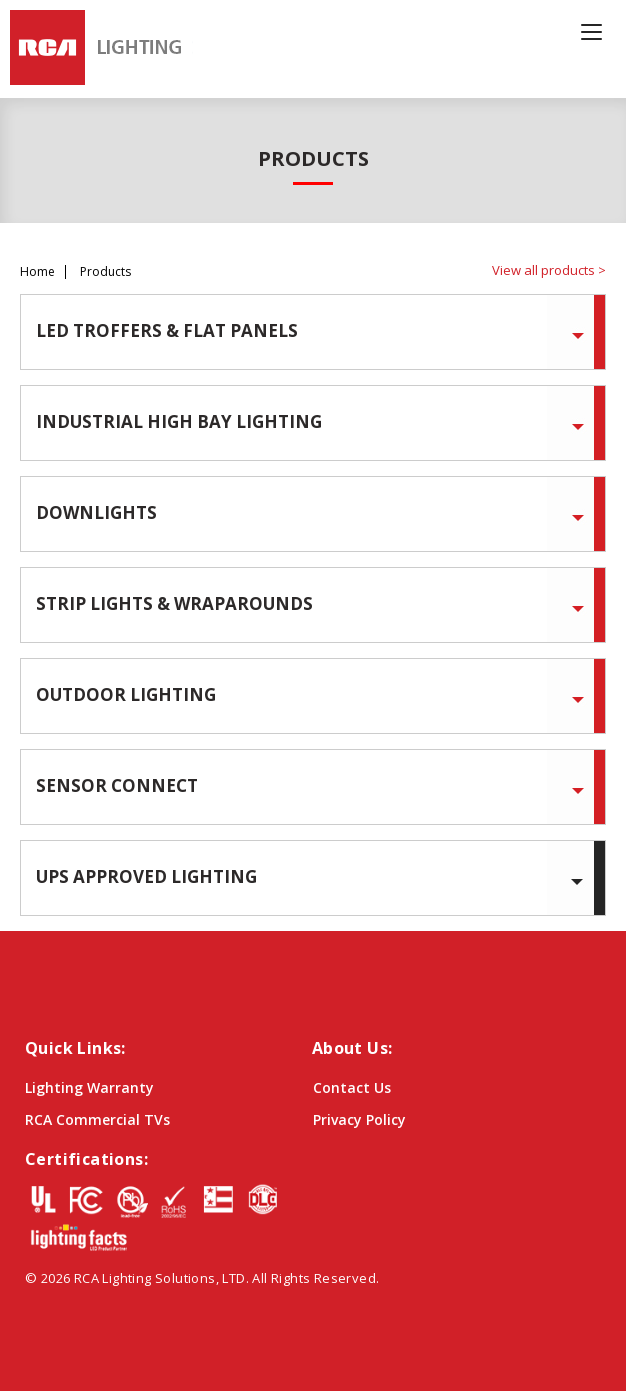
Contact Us (352, 1087)
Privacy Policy (359, 1119)
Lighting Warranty (89, 1087)
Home (37, 272)
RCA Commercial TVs (97, 1119)
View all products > (549, 270)
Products (105, 272)
